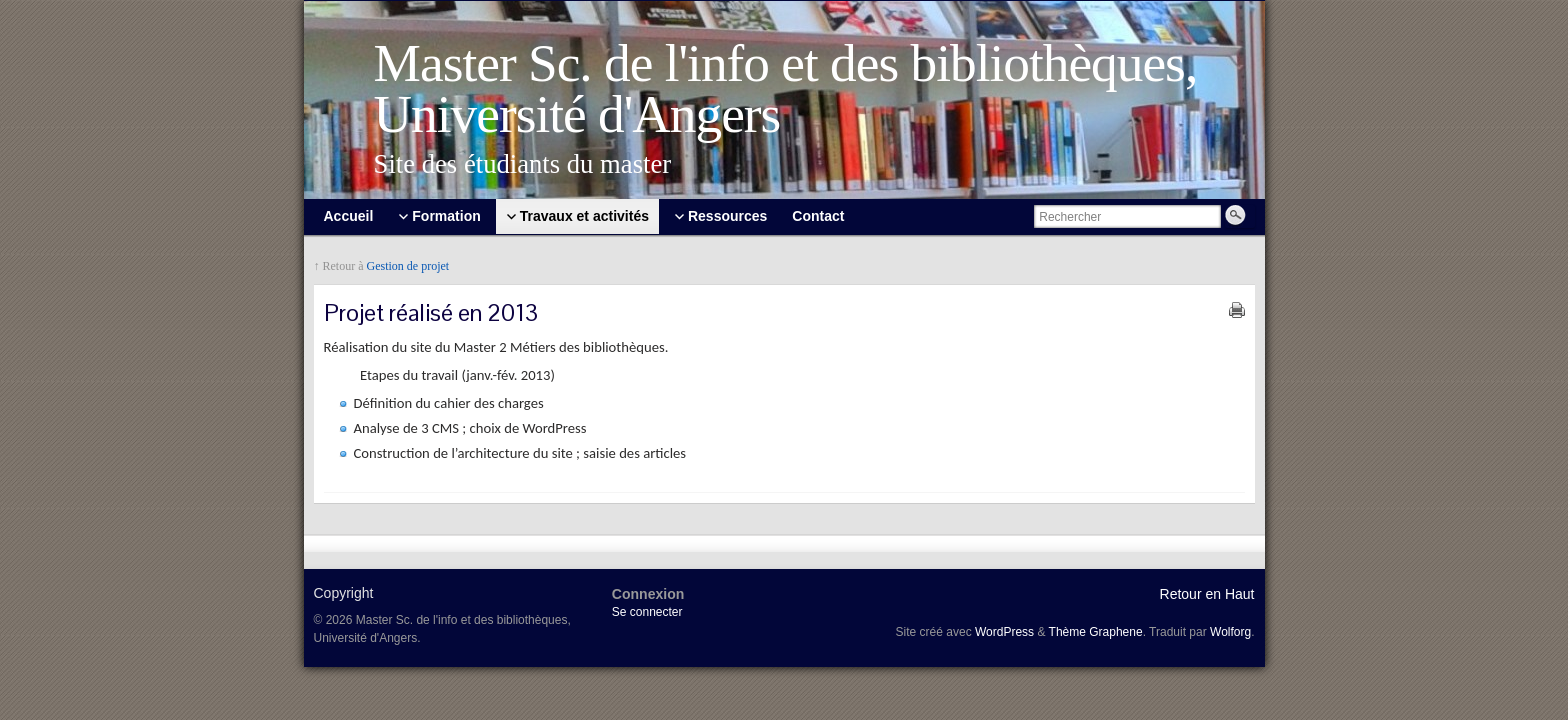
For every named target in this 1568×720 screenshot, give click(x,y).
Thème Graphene (1096, 632)
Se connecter (647, 612)
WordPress (1004, 632)
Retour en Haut (1207, 594)
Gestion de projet (408, 266)
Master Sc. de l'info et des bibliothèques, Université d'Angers (786, 88)
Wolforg (1230, 632)
